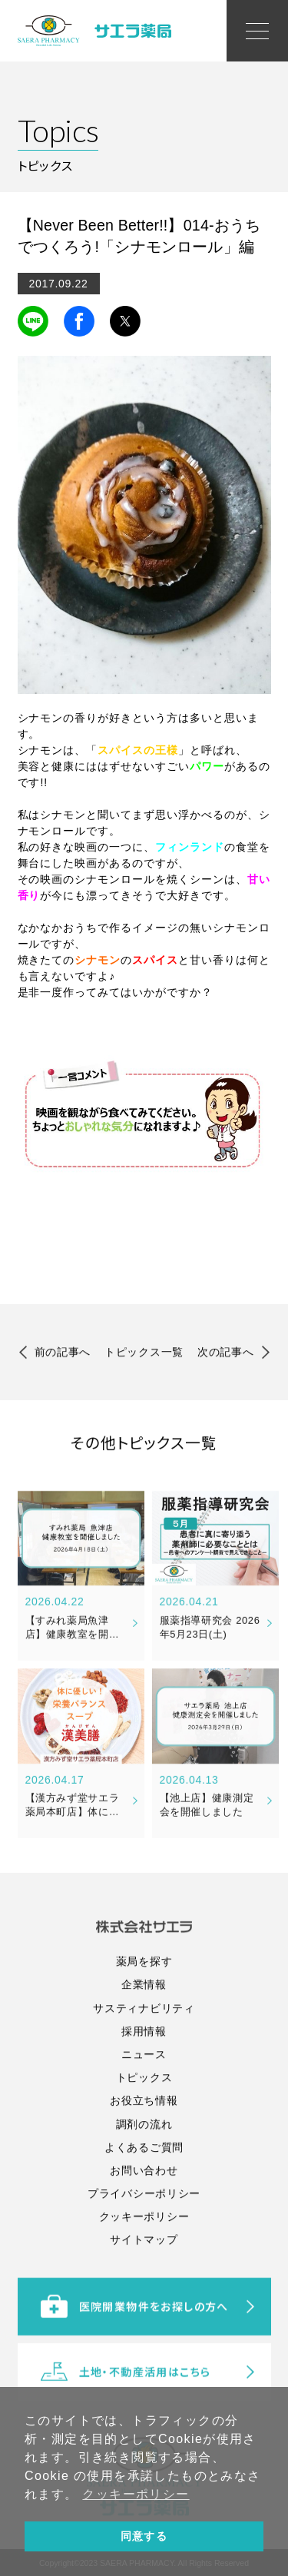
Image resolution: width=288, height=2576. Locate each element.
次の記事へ (225, 1355)
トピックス (144, 2151)
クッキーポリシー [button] (135, 2494)
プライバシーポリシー (144, 2267)
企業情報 (144, 2058)
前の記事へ (63, 1355)
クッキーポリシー (144, 2290)
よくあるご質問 (144, 2220)
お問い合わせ (143, 2244)
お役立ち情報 (143, 2174)
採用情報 (144, 2104)
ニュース (144, 2128)
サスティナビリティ (143, 2081)
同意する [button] (144, 2536)
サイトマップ (143, 2313)
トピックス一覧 (144, 1355)
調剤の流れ (144, 2197)
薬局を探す (144, 2035)
